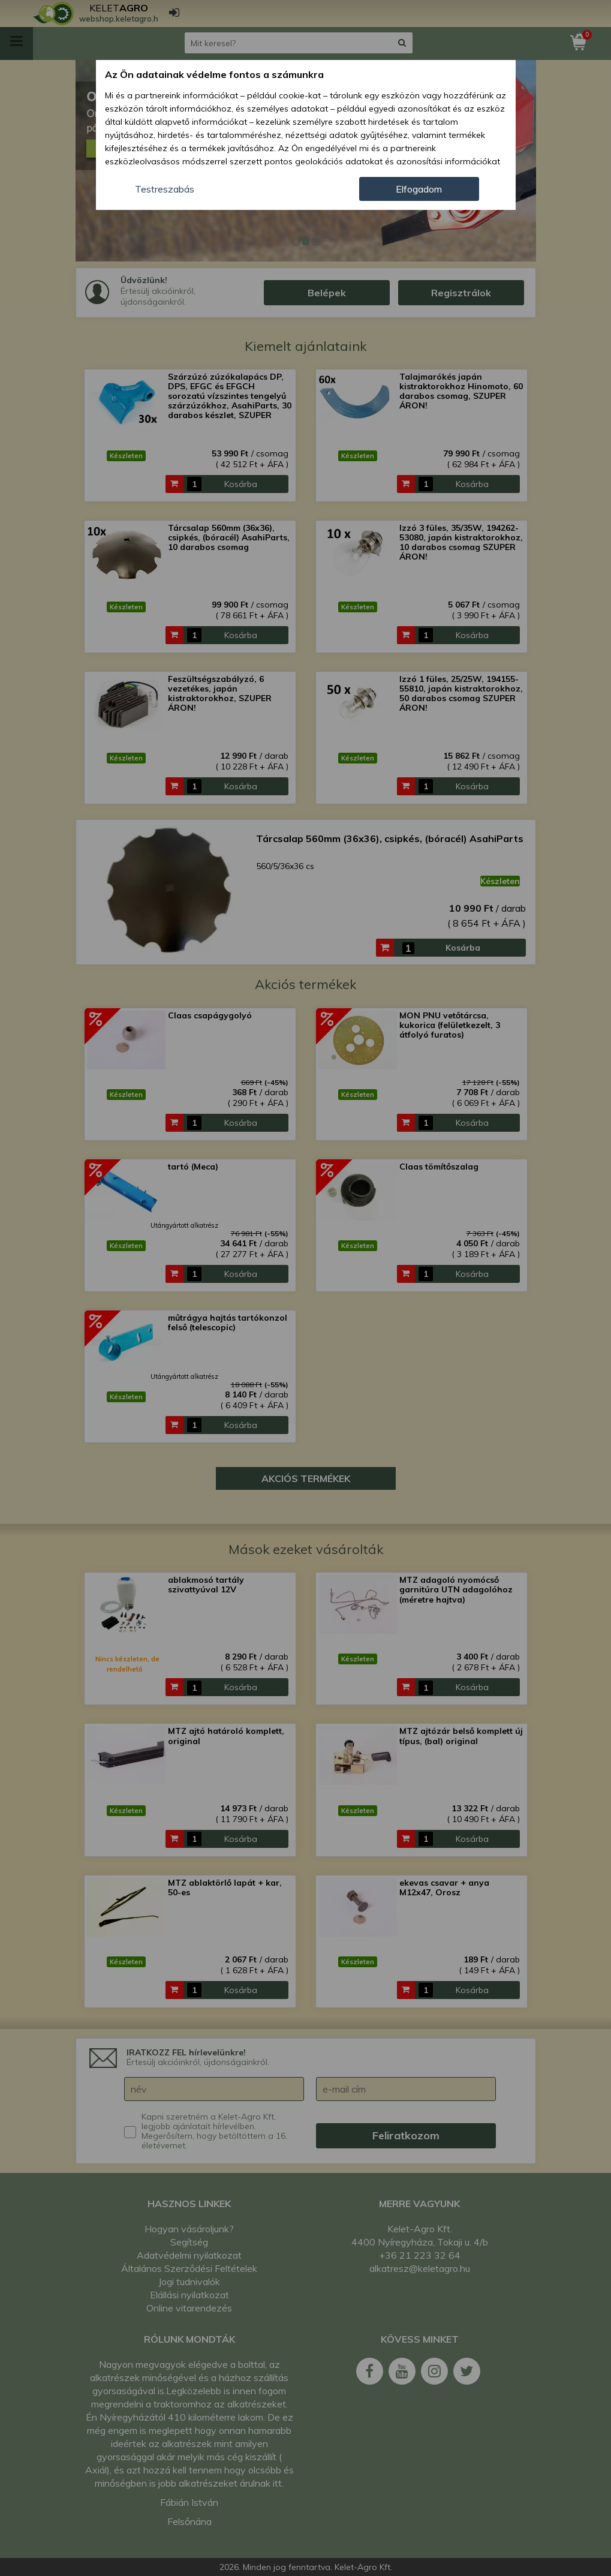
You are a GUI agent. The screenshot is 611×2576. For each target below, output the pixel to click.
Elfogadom (419, 189)
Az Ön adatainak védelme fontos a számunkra (214, 74)
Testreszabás (164, 189)
